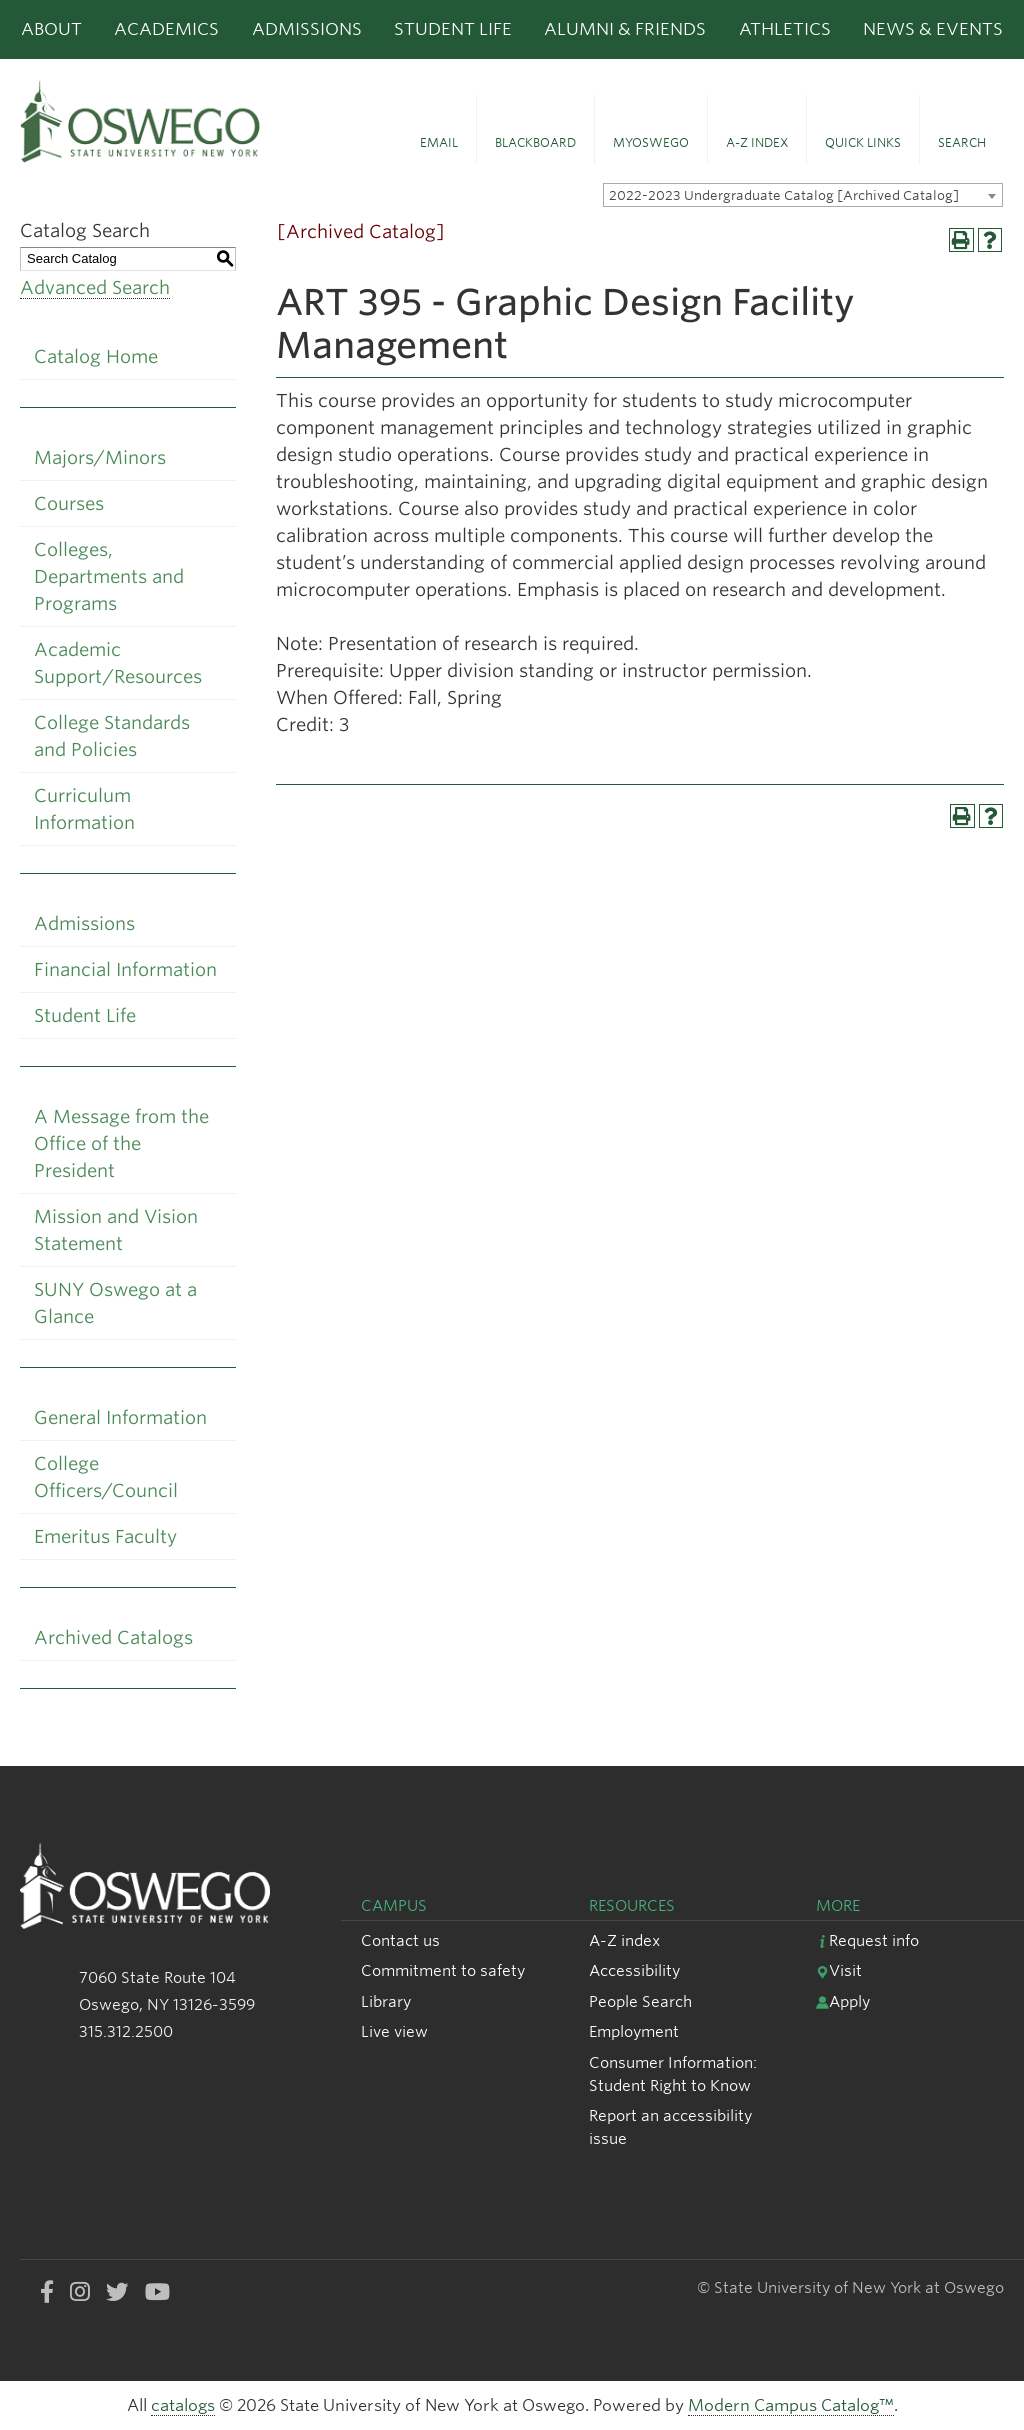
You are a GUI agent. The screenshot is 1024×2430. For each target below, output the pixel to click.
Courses (69, 503)
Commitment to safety (443, 1970)
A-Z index (624, 1940)
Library (386, 2001)
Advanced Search (95, 287)
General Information (120, 1417)
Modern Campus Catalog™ (791, 2405)
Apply (843, 2001)
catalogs (183, 2405)
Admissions (307, 29)
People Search (640, 2001)
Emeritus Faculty (105, 1536)
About (51, 29)
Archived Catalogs (113, 1637)
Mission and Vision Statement (116, 1230)
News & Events (933, 29)
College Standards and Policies (112, 736)
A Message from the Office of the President (121, 1143)
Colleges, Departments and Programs (109, 576)
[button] (439, 130)
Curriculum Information (84, 809)
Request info (867, 1940)
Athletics (785, 29)
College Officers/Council (106, 1477)
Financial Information (125, 969)
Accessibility (634, 1970)
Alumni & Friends (625, 29)
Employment (634, 2031)
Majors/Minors (100, 457)
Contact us (400, 1940)
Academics (166, 29)
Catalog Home (96, 356)
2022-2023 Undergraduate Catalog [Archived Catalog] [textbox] (784, 195)
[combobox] (803, 195)
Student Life (453, 29)
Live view (394, 2031)
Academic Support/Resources (118, 663)
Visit (839, 1970)
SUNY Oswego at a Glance (115, 1303)
